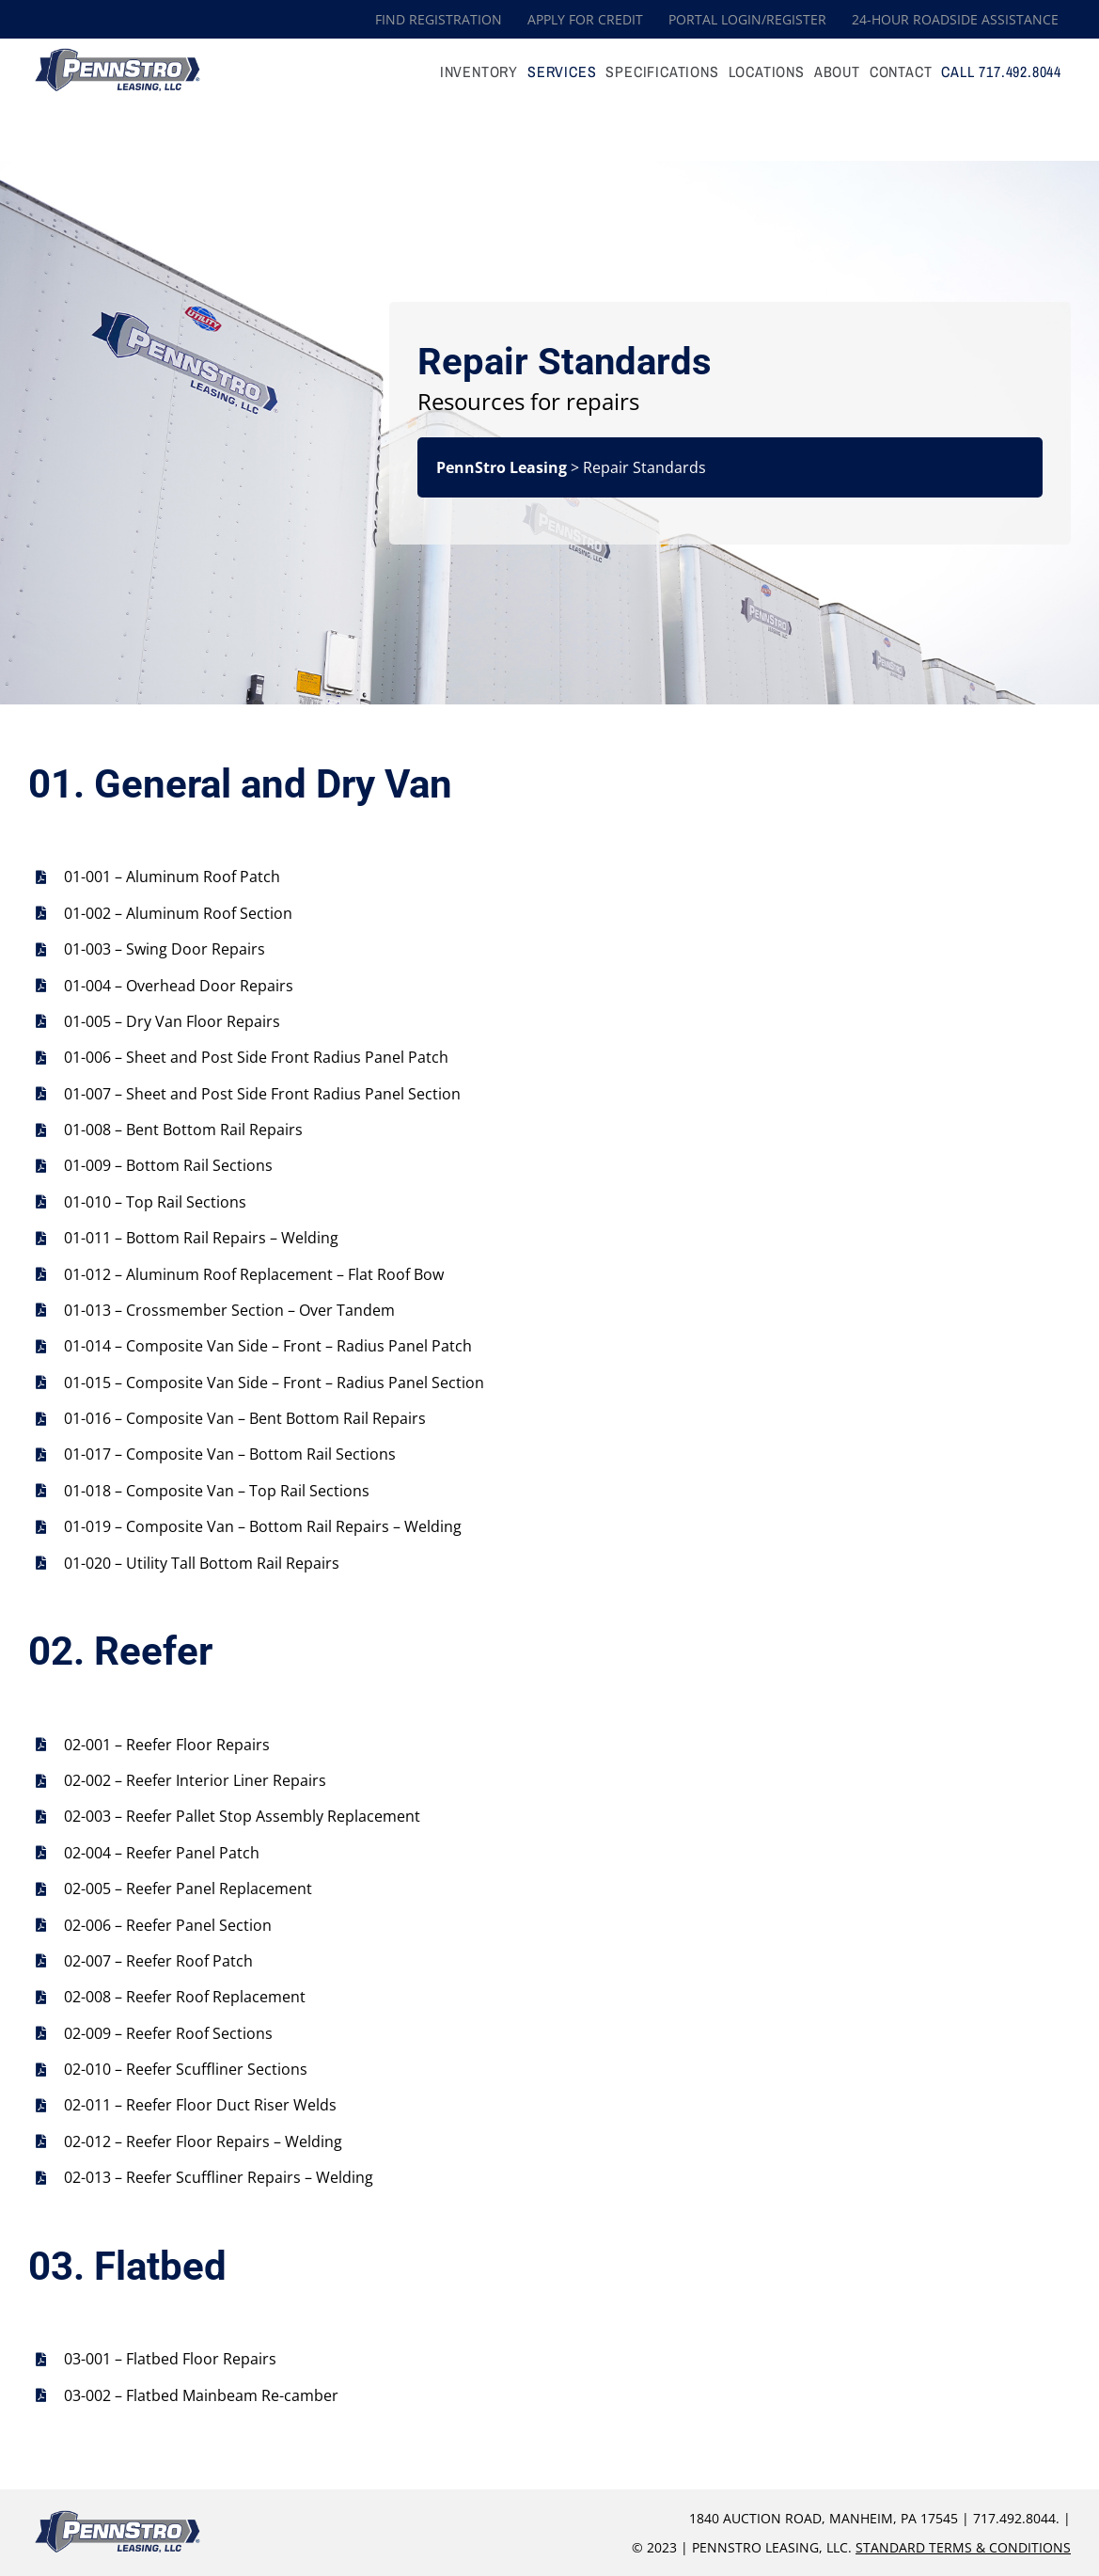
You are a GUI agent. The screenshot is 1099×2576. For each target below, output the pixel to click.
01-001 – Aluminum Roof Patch (172, 876)
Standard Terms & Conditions (963, 2547)
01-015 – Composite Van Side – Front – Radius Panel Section (274, 1382)
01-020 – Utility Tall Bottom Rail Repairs (201, 1563)
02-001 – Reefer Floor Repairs (167, 1744)
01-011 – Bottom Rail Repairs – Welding (201, 1237)
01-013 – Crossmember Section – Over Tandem (229, 1310)
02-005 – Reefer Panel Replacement (188, 1888)
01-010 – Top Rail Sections (155, 1202)
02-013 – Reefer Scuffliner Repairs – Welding (218, 2177)
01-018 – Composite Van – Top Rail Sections (216, 1490)
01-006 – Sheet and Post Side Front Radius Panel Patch (256, 1057)
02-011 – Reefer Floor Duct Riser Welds (200, 2104)
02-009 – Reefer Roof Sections (168, 2033)
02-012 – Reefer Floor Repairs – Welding (203, 2141)
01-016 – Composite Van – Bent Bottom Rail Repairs (245, 1418)
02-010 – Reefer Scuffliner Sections (185, 2069)
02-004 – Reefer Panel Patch (161, 1852)
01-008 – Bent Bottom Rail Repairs (183, 1129)
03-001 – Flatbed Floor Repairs (170, 2358)
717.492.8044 (1014, 2518)
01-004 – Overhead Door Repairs (178, 985)
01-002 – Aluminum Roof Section (178, 913)
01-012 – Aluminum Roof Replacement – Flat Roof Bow (254, 1274)
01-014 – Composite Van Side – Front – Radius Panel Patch (268, 1345)
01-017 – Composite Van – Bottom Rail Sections (230, 1454)
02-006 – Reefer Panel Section (168, 1925)
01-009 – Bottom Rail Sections (168, 1165)
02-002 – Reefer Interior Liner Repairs (195, 1780)
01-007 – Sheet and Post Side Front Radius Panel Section (262, 1093)
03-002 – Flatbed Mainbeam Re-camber (201, 2395)
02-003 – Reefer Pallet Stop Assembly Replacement (242, 1816)
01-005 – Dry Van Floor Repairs (172, 1021)
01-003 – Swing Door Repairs (164, 949)
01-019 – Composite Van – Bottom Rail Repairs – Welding (263, 1526)
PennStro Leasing (501, 467)
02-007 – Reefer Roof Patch (158, 1961)
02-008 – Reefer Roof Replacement (185, 1996)
